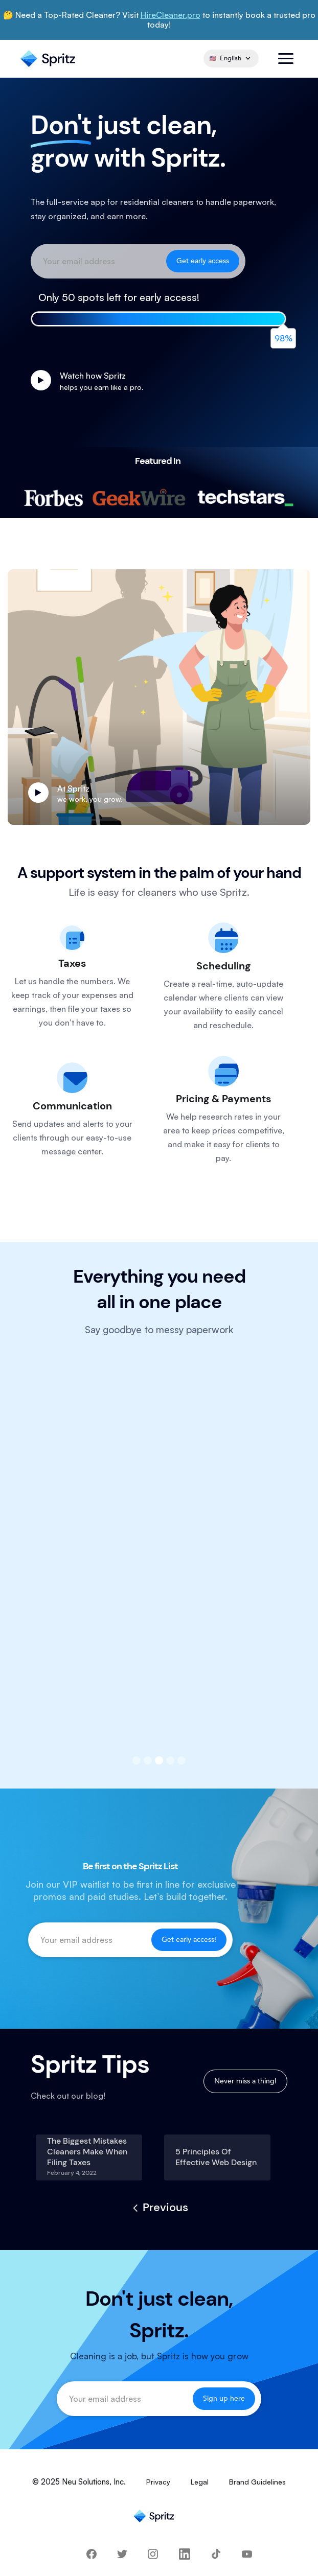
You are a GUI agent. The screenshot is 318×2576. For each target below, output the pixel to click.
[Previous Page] (159, 2207)
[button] (286, 58)
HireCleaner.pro (170, 15)
